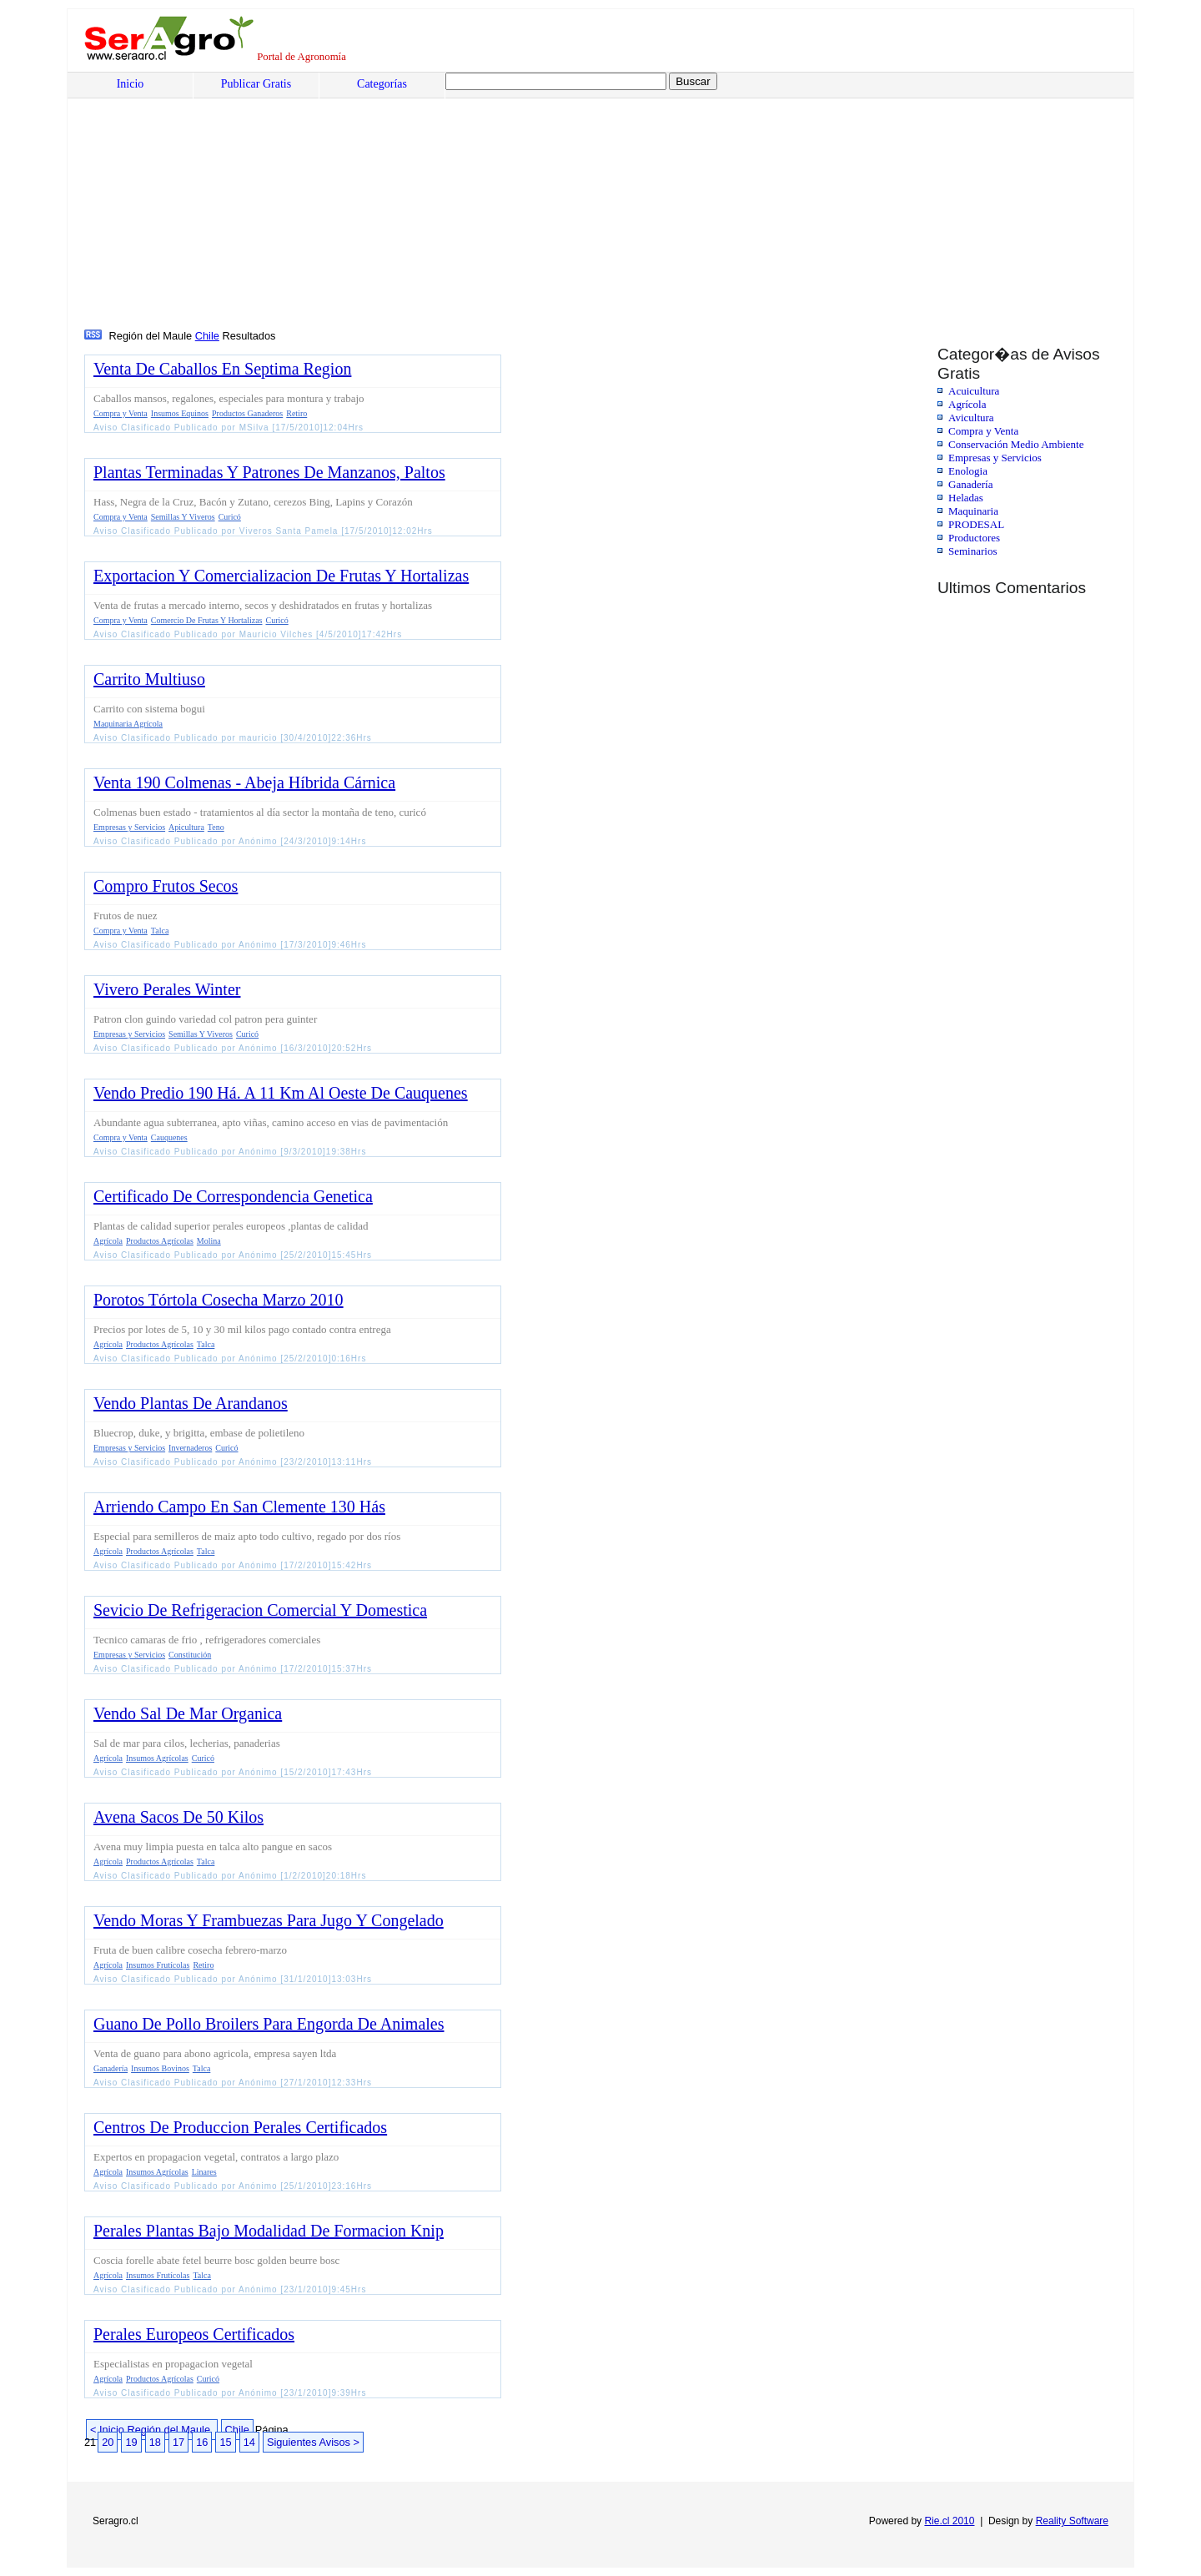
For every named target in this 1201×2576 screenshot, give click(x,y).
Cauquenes (169, 1137)
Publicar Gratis (256, 84)
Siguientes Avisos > (313, 2442)
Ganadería (970, 484)
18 (155, 2442)
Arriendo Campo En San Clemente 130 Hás (239, 1506)
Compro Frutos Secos (165, 886)
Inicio (130, 84)
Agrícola (967, 404)
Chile (207, 336)
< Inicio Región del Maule (152, 2429)
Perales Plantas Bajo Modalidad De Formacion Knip (268, 2230)
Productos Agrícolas (159, 1240)
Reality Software (1072, 2521)
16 (202, 2442)
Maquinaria (973, 511)
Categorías (382, 84)
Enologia (967, 471)
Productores (974, 537)
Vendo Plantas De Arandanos (190, 1403)
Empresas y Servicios (995, 457)
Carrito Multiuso (149, 679)
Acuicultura (973, 391)
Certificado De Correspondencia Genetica (233, 1196)
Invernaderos (190, 1447)
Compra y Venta (983, 431)
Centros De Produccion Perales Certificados (240, 2127)
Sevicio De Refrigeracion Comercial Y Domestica (260, 1610)
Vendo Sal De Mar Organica (187, 1713)
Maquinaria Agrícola (128, 723)
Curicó (230, 516)
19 (131, 2442)
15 (225, 2442)
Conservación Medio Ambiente (1015, 444)
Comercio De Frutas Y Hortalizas (207, 620)
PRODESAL (976, 524)
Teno (216, 827)
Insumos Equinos (180, 413)
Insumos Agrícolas (157, 1758)
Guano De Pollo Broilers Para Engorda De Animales (268, 2024)
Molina (209, 1240)
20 (107, 2442)
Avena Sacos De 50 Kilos (178, 1817)
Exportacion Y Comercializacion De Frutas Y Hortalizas (281, 575)
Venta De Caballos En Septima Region (222, 369)
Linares (204, 2171)
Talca (160, 930)
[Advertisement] (589, 201)
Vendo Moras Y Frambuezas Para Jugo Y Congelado (268, 1920)
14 (249, 2442)
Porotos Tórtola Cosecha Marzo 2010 (218, 1300)
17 (178, 2442)
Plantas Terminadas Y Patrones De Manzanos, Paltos (269, 472)
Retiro (296, 413)
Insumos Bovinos (160, 2068)
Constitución (189, 1654)
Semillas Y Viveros (183, 516)
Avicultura (971, 417)
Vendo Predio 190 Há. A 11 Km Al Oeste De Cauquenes (280, 1093)
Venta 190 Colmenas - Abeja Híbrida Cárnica (244, 782)
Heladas (965, 497)
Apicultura (186, 827)
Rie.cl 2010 (949, 2521)
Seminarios (972, 551)
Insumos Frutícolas (157, 1965)
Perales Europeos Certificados (193, 2334)
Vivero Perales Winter (166, 989)
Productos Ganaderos (247, 413)
